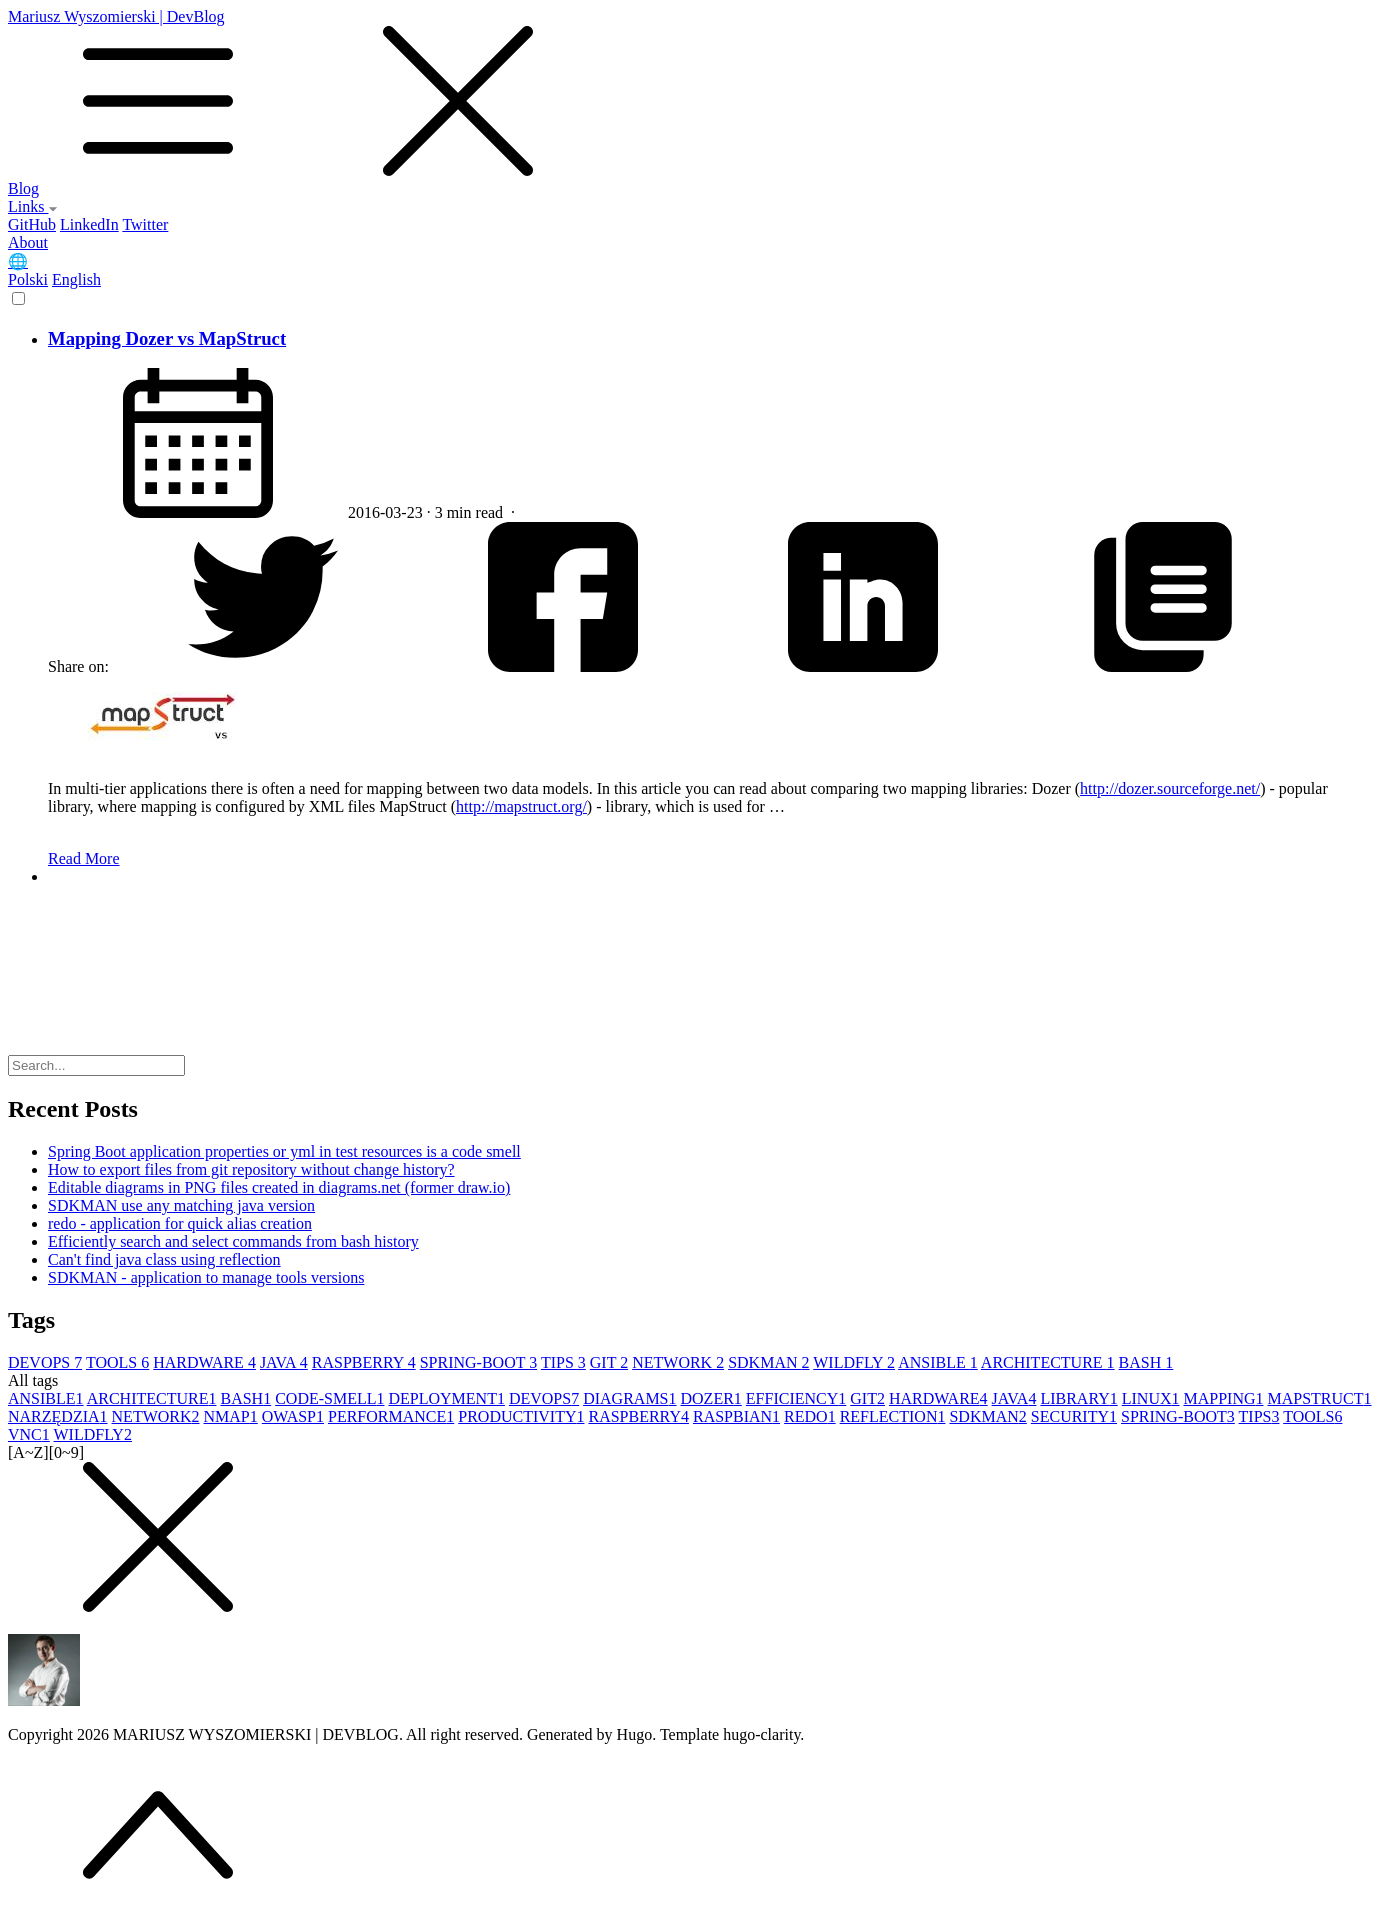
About (28, 242)
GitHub (32, 224)
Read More (84, 858)
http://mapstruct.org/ (521, 806)
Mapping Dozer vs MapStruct (167, 338)
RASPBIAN (736, 1416)
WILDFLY (854, 1362)
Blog (23, 188)
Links (33, 206)
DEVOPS (45, 1362)
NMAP (231, 1416)
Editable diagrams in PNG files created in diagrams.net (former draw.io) (279, 1187)
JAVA (284, 1362)
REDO (810, 1416)
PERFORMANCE (391, 1416)
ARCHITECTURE (1048, 1362)
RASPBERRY (364, 1362)
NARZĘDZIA (58, 1416)
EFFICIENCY (796, 1398)
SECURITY (1074, 1416)
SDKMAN (768, 1362)
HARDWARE (204, 1362)
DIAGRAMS (629, 1398)
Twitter (145, 224)
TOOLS (117, 1362)
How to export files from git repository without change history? (251, 1169)
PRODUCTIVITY (521, 1416)
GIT (609, 1362)
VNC (29, 1434)
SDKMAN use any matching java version (181, 1205)
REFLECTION (893, 1416)
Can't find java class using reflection (164, 1259)
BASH (1146, 1362)
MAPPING (1223, 1398)
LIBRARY (1078, 1398)
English (76, 279)
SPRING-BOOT (479, 1362)
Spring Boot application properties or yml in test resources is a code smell (284, 1151)
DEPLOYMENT (446, 1398)
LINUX (1151, 1398)
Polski (28, 279)
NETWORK (678, 1362)
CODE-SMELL (329, 1398)
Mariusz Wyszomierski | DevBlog (691, 94)
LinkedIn (89, 224)
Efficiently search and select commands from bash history (233, 1241)
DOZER (711, 1398)
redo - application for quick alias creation (180, 1223)
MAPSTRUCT (1320, 1398)
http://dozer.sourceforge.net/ (1170, 788)
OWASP (293, 1416)
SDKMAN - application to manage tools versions (206, 1277)
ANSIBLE (938, 1362)
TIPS (563, 1362)
